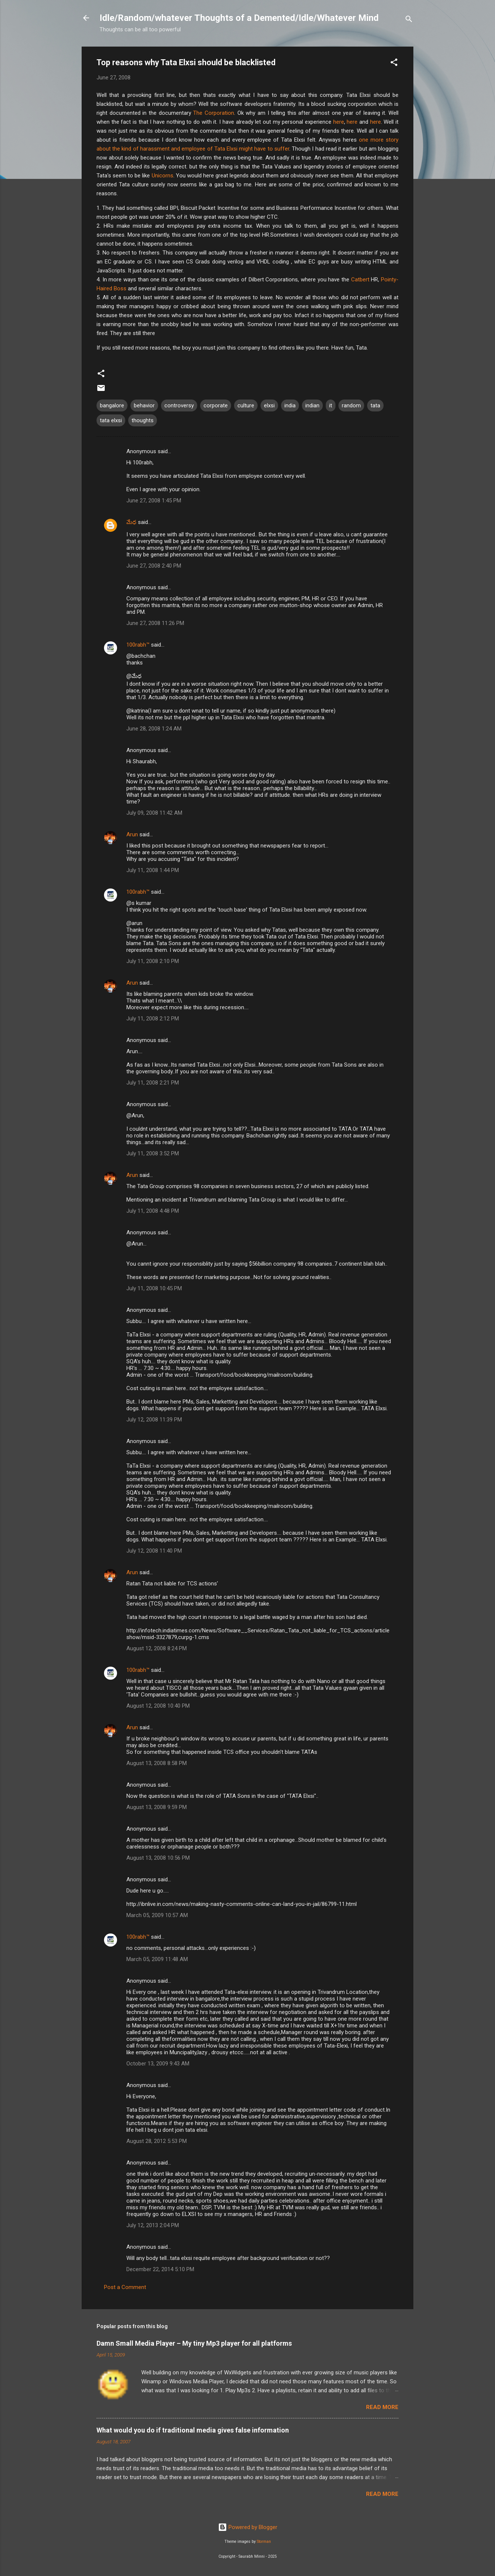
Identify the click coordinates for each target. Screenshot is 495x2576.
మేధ (131, 522)
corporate (216, 405)
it (330, 405)
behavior (144, 405)
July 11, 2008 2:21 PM (152, 1082)
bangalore (112, 405)
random (351, 405)
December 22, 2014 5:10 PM (160, 2269)
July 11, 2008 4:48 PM (152, 1211)
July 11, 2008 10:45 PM (154, 1288)
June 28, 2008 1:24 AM (154, 728)
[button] (394, 63)
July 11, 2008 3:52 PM (152, 1153)
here (338, 122)
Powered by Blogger (247, 2527)
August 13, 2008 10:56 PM (158, 1857)
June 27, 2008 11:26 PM (155, 623)
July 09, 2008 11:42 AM (154, 812)
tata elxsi (111, 420)
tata (375, 405)
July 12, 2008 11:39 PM (154, 1419)
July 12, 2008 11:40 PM (154, 1550)
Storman (264, 2541)
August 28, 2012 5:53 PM (156, 2141)
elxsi (269, 405)
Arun (132, 834)
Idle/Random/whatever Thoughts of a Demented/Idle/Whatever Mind (239, 18)
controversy (179, 405)
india (290, 405)
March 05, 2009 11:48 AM (157, 1959)
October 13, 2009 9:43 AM (157, 2063)
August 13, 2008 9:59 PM (156, 1807)
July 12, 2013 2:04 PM (152, 2225)
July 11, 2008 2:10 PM (152, 961)
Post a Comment (125, 2287)
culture (245, 405)
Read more (382, 2407)
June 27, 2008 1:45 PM (153, 500)
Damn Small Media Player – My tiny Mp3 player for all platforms (194, 2343)
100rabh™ (137, 644)
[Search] (408, 20)
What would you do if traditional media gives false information (193, 2430)
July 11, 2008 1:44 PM (152, 870)
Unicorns (162, 175)
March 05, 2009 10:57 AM (157, 1915)
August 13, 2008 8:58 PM (156, 1763)
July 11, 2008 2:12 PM (152, 1018)
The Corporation (213, 113)
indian (312, 405)
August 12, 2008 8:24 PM (156, 1648)
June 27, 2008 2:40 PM (153, 565)
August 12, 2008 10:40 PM (158, 1705)
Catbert (360, 279)
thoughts (143, 420)
